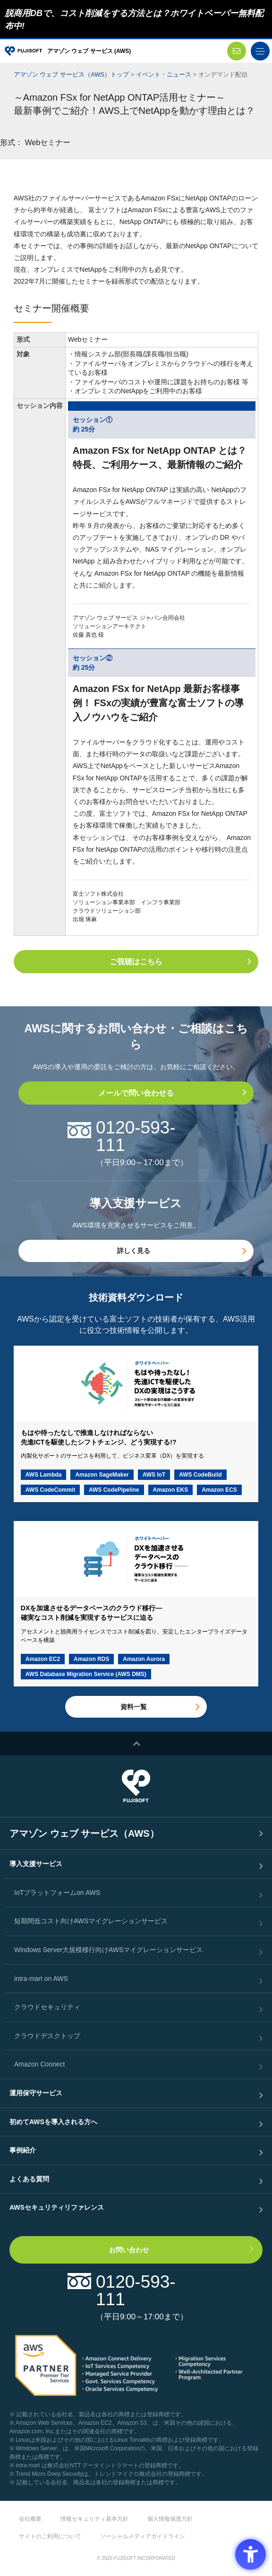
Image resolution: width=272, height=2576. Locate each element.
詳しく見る (133, 1250)
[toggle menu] (260, 51)
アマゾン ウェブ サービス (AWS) (89, 51)
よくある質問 (29, 2179)
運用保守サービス (35, 2093)
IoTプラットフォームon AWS (57, 1892)
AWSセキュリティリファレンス (56, 2207)
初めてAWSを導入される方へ (53, 2122)
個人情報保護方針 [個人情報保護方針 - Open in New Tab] (170, 2518)
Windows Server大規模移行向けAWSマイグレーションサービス (108, 1950)
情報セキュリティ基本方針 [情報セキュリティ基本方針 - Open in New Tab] (94, 2518)
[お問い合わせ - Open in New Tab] (236, 51)
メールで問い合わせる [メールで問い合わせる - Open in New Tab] (136, 1093)
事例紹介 (22, 2150)
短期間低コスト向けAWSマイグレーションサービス (91, 1921)
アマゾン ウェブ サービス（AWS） (84, 1833)
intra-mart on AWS (41, 1978)
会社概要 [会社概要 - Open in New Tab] (30, 2518)
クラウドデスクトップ (47, 2036)
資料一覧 (133, 1707)
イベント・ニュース (163, 74)
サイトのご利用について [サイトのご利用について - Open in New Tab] (50, 2536)
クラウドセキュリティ (47, 2007)
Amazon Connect (39, 2064)
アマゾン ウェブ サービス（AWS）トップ (71, 74)
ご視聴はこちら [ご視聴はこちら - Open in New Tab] (136, 962)
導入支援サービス (35, 1863)
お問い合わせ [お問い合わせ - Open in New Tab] (129, 2250)
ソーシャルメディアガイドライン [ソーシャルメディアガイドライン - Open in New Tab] (142, 2536)
